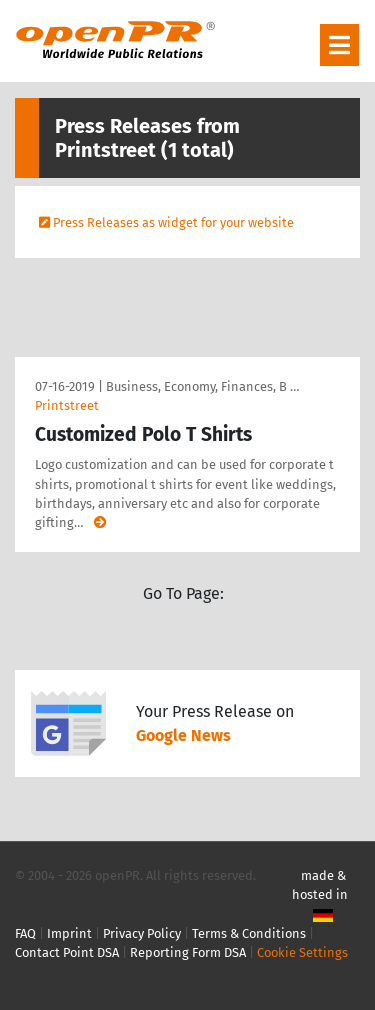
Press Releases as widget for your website (173, 222)
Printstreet (67, 405)
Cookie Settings (302, 952)
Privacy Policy (142, 933)
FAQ (25, 933)
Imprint (69, 933)
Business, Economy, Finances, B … (202, 386)
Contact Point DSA (67, 952)
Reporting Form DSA (188, 952)
